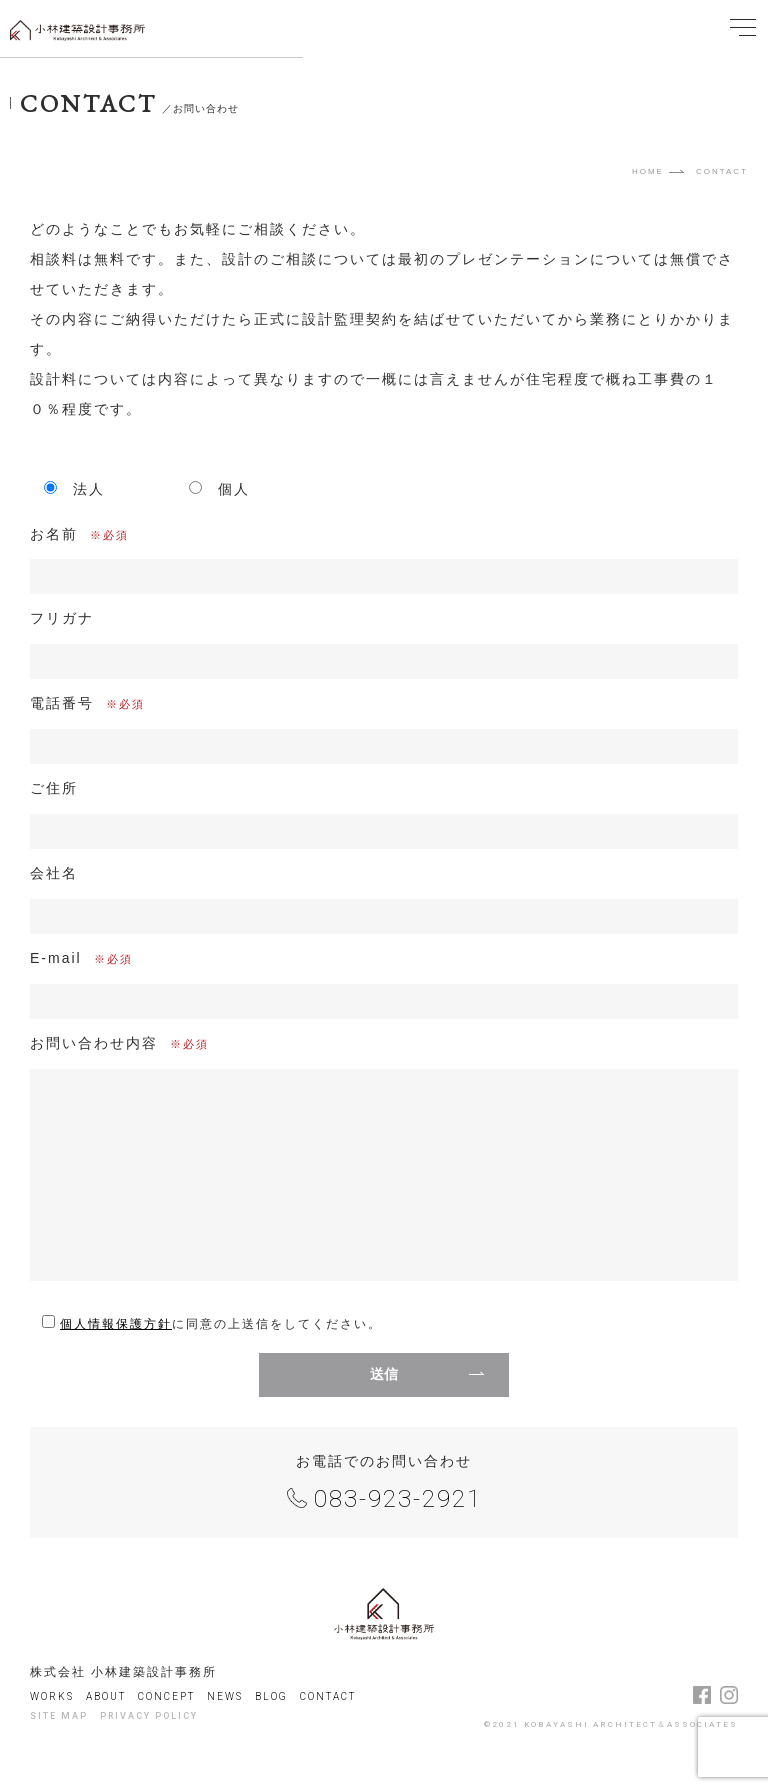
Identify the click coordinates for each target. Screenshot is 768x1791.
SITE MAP (59, 1716)
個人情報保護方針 (116, 1324)
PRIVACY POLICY (149, 1716)
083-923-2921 (398, 1499)
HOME (648, 171)
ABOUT (106, 1696)
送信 (384, 1374)
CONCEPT (166, 1696)
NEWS (225, 1696)
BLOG (271, 1696)
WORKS (52, 1696)
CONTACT (328, 1696)
